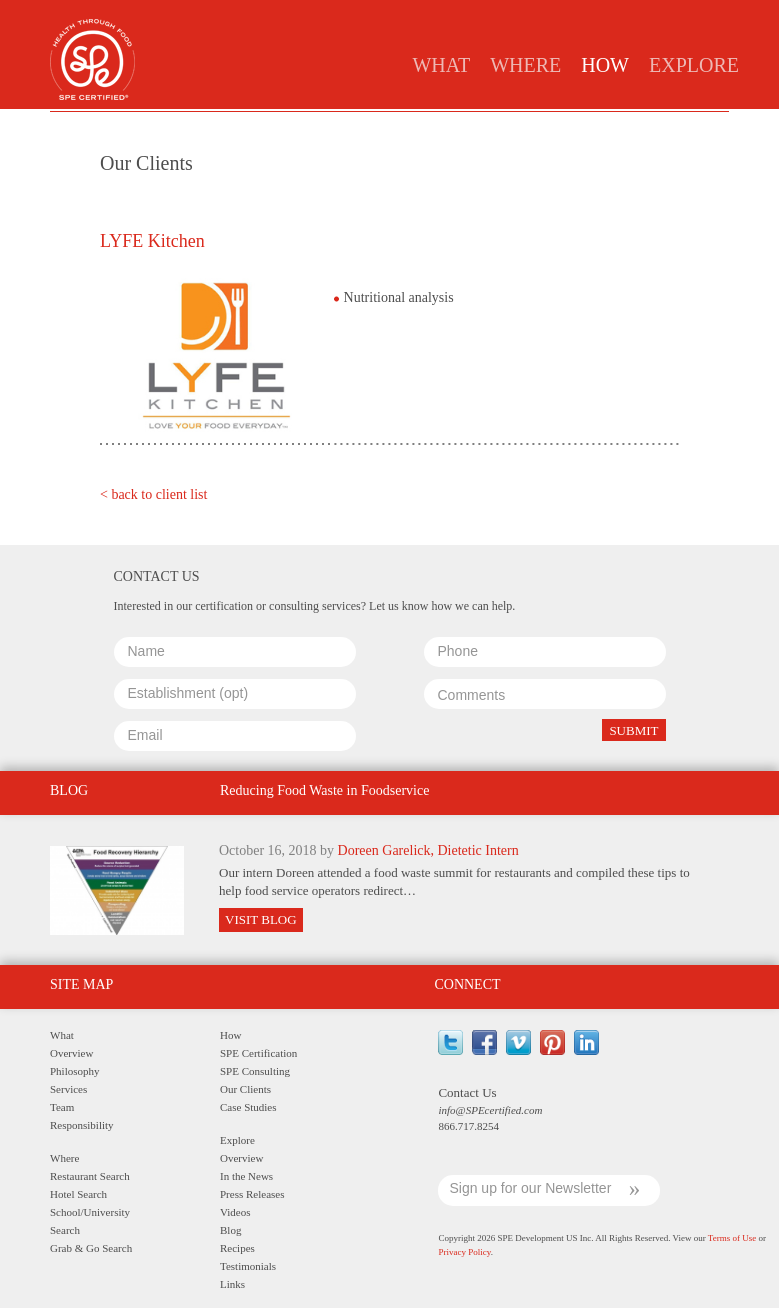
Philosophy (75, 1071)
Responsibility (82, 1125)
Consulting (355, 126)
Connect (467, 984)
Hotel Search (78, 1194)
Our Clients (245, 1089)
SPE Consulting (255, 1071)
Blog (230, 1230)
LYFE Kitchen (152, 241)
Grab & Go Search (91, 1248)
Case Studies (529, 126)
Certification (252, 126)
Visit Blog (261, 919)
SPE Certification (258, 1053)
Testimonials (248, 1266)
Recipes (237, 1248)
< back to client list (153, 494)
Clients (440, 126)
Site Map (81, 984)
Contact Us (467, 1092)
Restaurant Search (90, 1176)
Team (62, 1107)
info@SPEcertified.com (490, 1110)
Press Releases (252, 1194)
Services (68, 1089)
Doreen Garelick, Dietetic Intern (428, 850)
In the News (246, 1176)
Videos (235, 1212)
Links (232, 1284)
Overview (71, 1053)
